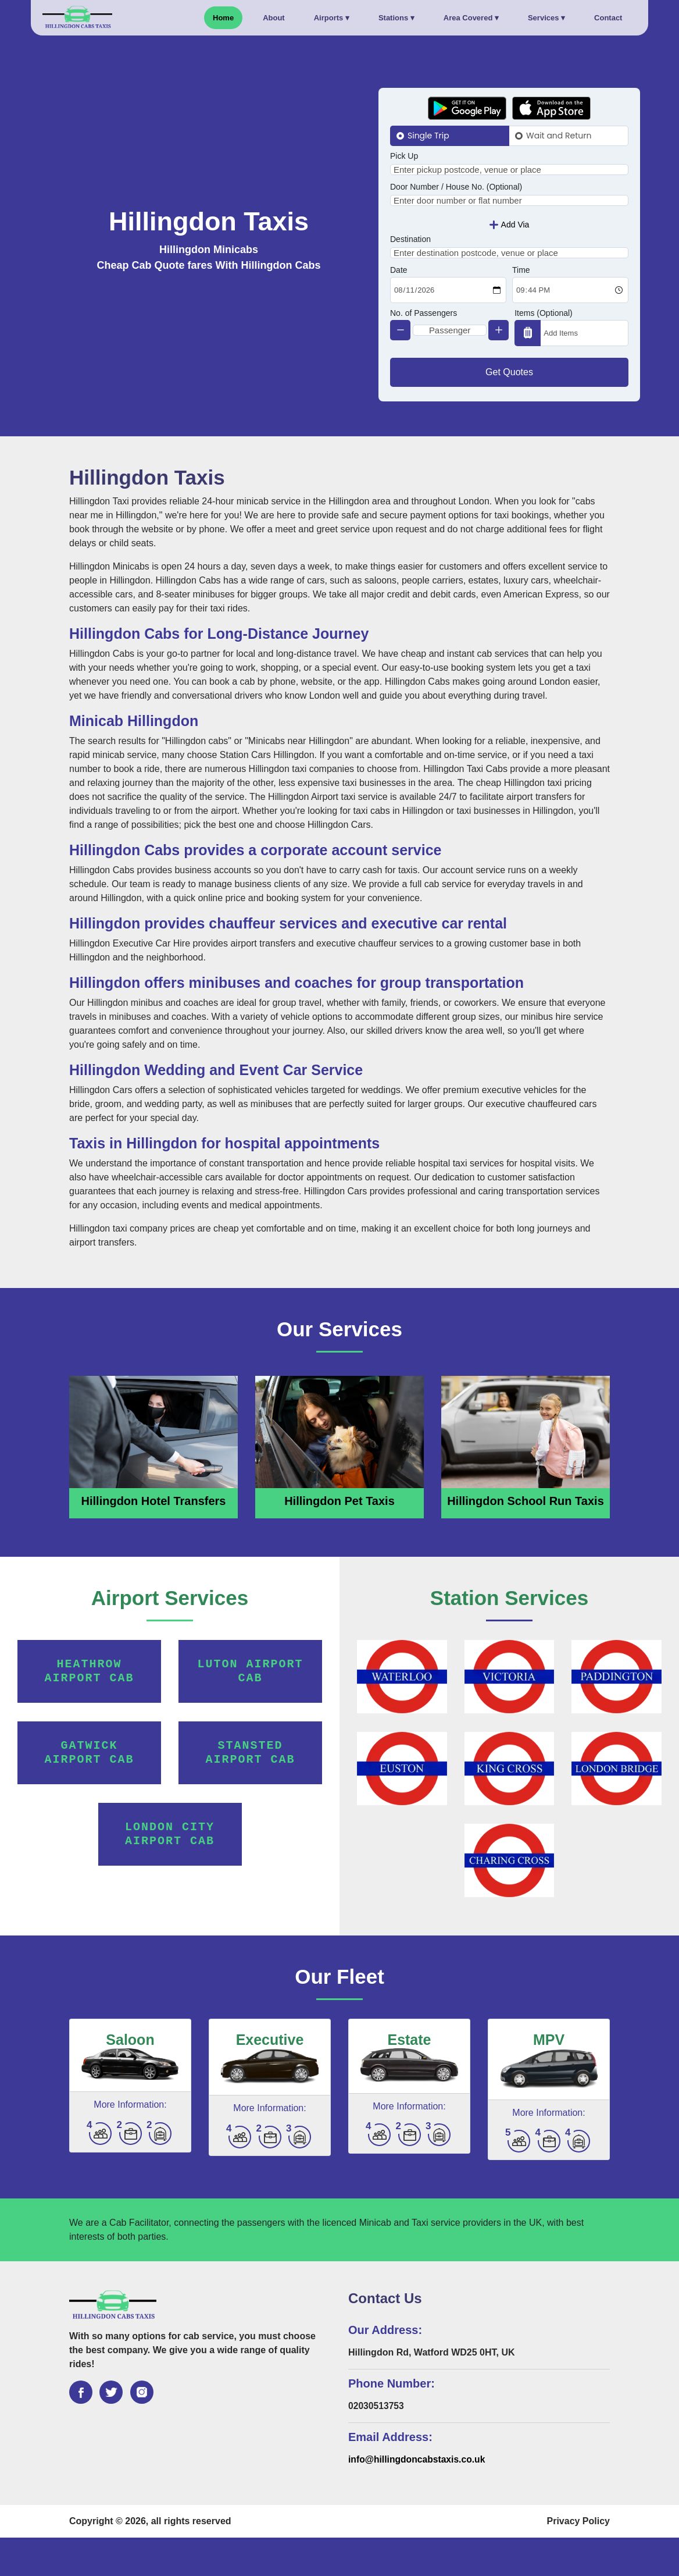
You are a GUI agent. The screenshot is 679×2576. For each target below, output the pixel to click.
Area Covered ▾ (471, 17)
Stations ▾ (396, 17)
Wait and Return (558, 135)
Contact (608, 17)
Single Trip (428, 135)
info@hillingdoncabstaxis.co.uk (418, 2498)
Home (223, 17)
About (274, 17)
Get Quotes (509, 410)
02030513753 (376, 2444)
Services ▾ (546, 17)
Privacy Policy (578, 2559)
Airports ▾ (331, 17)
